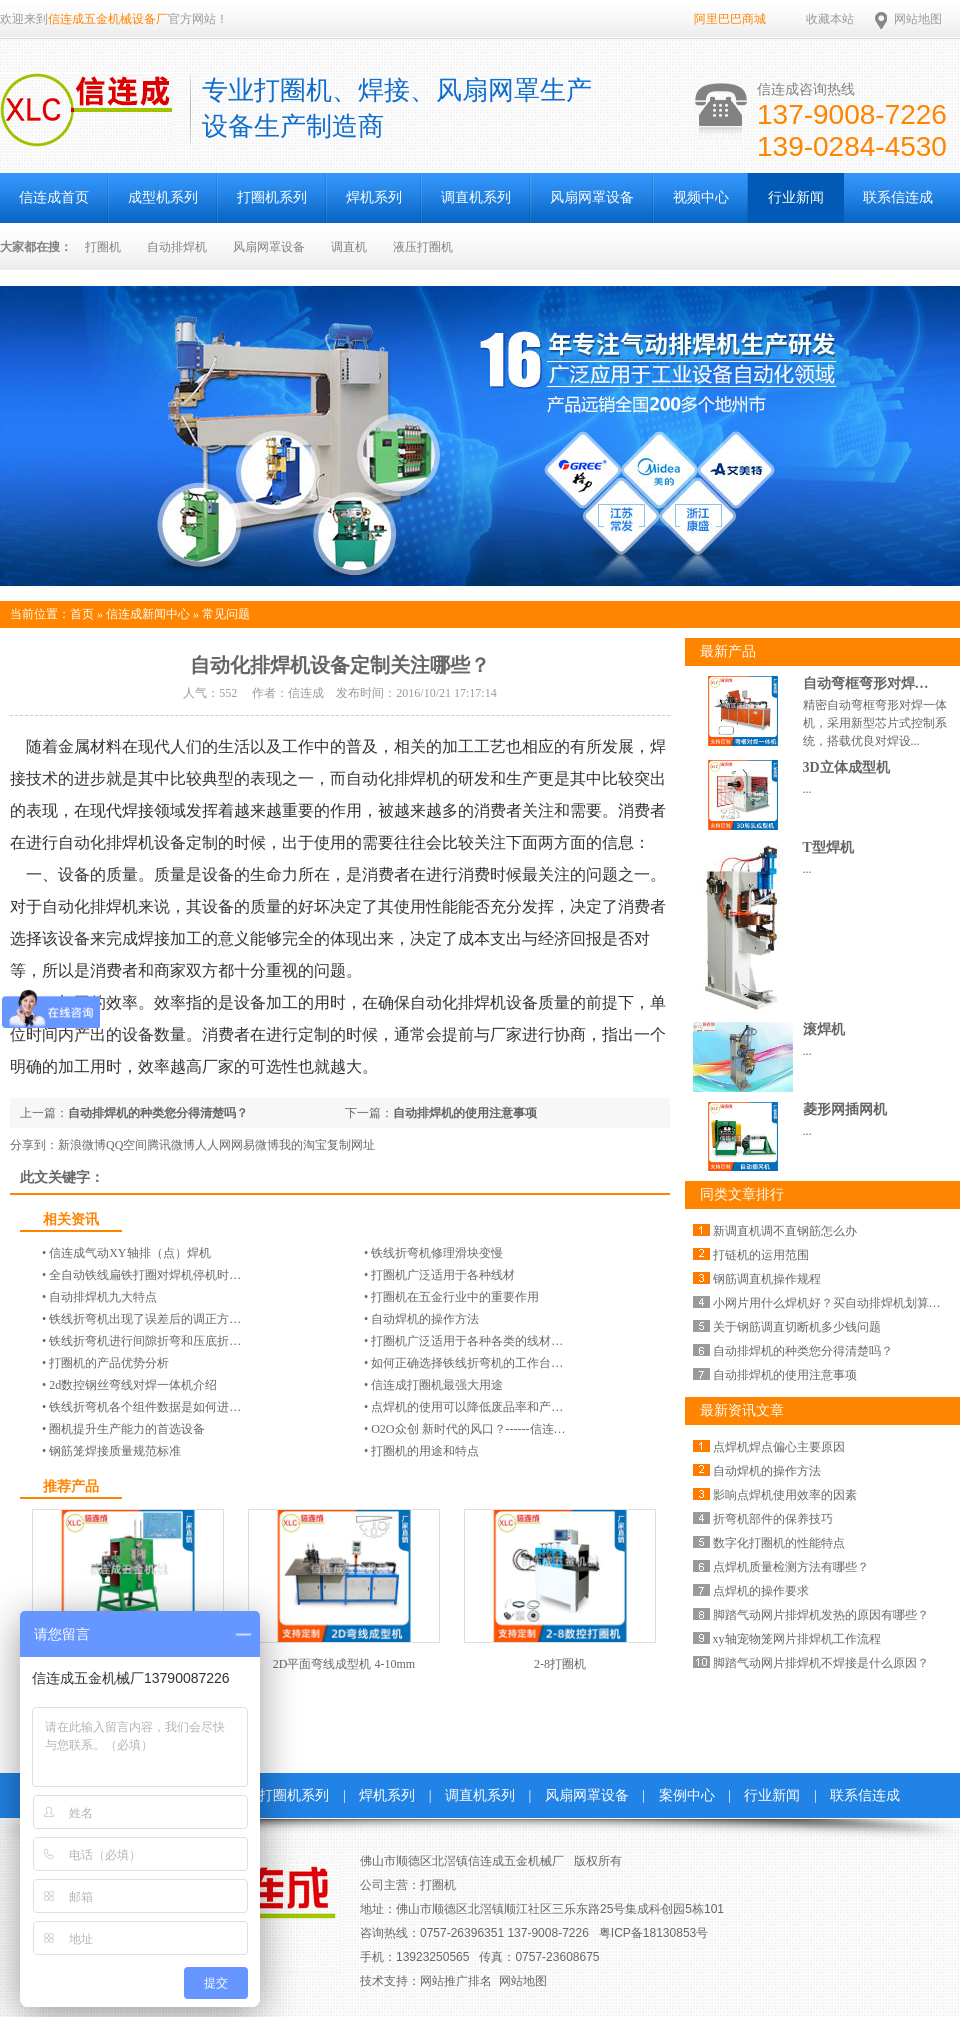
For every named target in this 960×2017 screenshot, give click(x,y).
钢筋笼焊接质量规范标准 (115, 1451)
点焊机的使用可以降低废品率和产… (467, 1407)
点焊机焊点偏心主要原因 (779, 1447)
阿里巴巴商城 (730, 19)
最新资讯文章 (742, 1410)
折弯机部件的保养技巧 (773, 1519)
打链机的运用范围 (761, 1255)
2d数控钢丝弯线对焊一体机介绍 (133, 1385)
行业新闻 (796, 197)
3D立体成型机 (846, 767)
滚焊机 (824, 1029)
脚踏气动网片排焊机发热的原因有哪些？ (821, 1615)
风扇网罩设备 (592, 197)
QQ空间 (126, 1145)
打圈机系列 (272, 197)
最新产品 (728, 651)
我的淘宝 (303, 1145)
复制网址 (351, 1145)
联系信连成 (898, 197)
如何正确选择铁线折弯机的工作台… (467, 1363)
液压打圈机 (423, 247)
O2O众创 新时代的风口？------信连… (468, 1429)
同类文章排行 (742, 1194)
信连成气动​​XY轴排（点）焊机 (129, 1253)
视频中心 (701, 197)
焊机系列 (374, 197)
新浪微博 (82, 1145)
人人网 (213, 1145)
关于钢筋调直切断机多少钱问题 (797, 1327)
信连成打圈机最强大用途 (437, 1385)
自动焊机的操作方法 (425, 1319)
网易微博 (255, 1145)
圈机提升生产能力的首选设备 (127, 1429)
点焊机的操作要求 (761, 1591)
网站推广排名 (456, 1981)
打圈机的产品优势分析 (109, 1363)
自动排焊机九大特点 (103, 1297)
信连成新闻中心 (148, 614)
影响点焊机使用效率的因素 (785, 1495)
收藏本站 (830, 19)
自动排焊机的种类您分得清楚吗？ (158, 1113)
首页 (82, 614)
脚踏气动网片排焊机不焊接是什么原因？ (821, 1663)
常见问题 (226, 614)
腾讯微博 (171, 1145)
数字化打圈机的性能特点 (779, 1543)
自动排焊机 (177, 247)
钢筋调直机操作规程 (767, 1279)
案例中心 (687, 1795)
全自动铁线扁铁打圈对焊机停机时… (145, 1275)
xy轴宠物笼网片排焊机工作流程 (797, 1639)
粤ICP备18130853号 (653, 1933)
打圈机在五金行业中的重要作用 (455, 1297)
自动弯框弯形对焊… (866, 683)
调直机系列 (476, 197)
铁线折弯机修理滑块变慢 (437, 1253)
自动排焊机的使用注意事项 (465, 1113)
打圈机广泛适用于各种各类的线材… (467, 1341)
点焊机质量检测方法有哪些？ (791, 1567)
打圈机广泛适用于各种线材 (443, 1275)
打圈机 (103, 247)
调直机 (349, 247)
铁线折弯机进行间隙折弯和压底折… (145, 1341)
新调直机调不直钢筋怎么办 (785, 1231)
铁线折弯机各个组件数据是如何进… (145, 1407)
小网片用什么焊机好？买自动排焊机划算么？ (833, 1303)
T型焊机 (828, 847)
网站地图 (918, 19)
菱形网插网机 (845, 1109)
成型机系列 (163, 197)
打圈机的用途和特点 (425, 1451)
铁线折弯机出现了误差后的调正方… (145, 1319)
